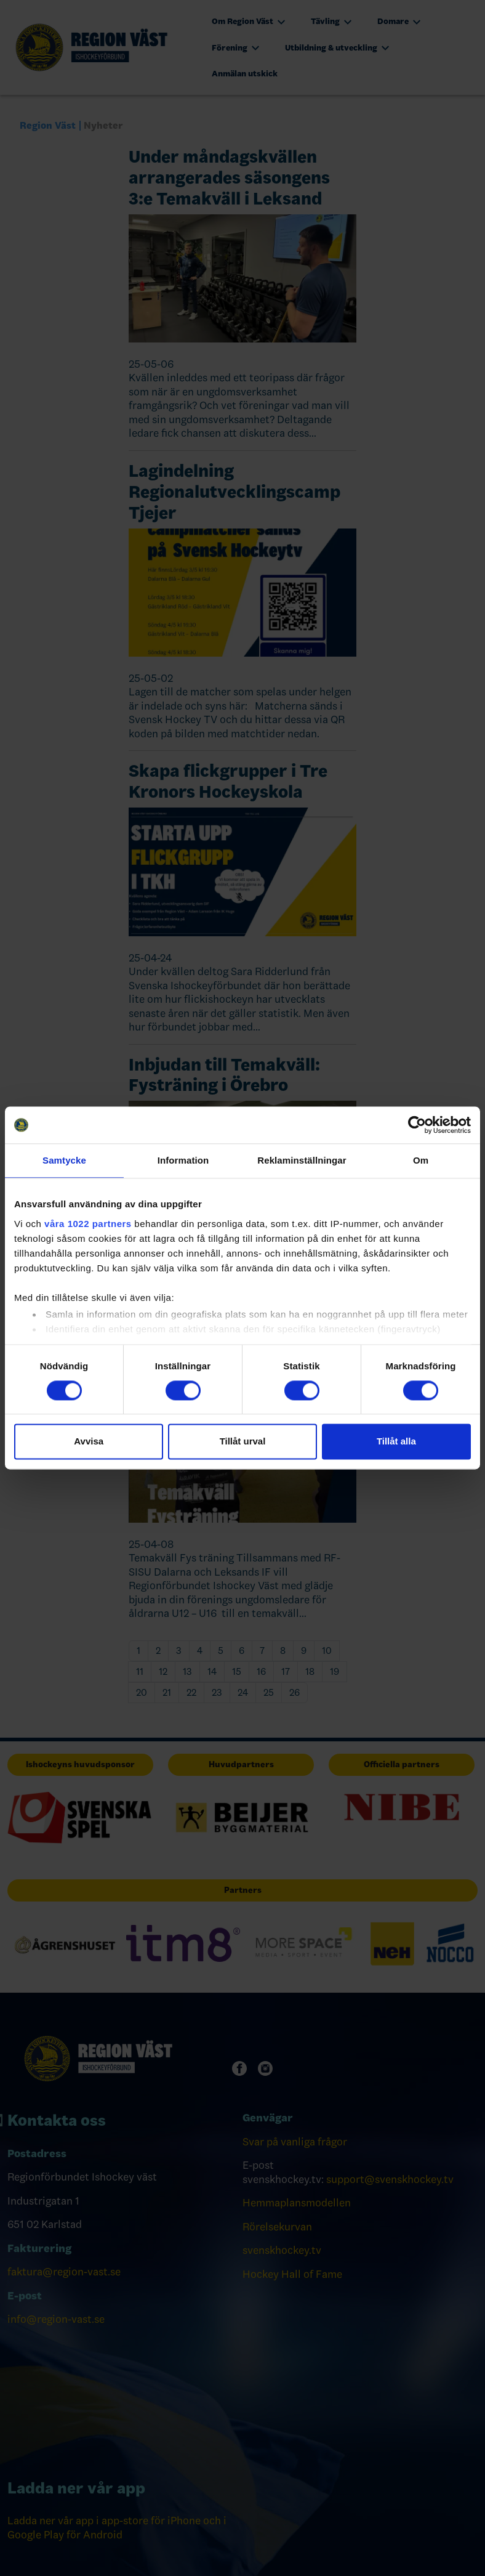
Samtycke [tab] (64, 1160)
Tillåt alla (396, 1441)
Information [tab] (183, 1160)
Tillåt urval (243, 1441)
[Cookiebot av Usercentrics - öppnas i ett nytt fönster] (417, 1125)
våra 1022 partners (88, 1223)
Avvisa (88, 1441)
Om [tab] (420, 1160)
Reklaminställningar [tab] (301, 1160)
